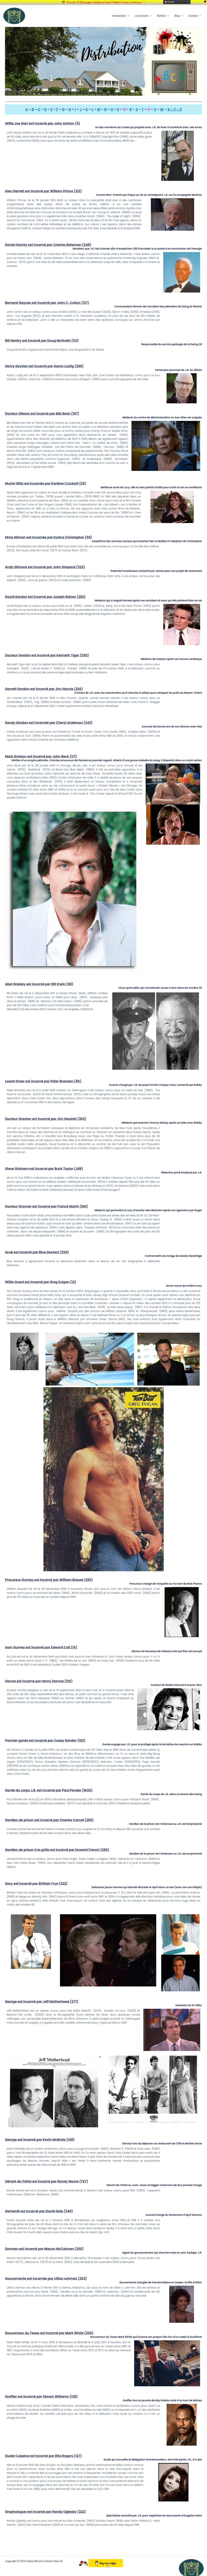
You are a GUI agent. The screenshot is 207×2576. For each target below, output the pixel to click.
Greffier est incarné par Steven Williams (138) (41, 2407)
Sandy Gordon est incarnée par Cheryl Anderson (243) (49, 723)
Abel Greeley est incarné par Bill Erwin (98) (39, 984)
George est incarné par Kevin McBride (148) (40, 2142)
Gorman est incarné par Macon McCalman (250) (44, 2251)
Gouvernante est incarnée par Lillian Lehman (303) (46, 2281)
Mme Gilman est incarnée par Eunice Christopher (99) (48, 537)
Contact (194, 16)
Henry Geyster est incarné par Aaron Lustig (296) (44, 366)
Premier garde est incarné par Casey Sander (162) (45, 1691)
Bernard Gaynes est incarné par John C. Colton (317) (47, 303)
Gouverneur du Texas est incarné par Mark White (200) (49, 2323)
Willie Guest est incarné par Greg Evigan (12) (40, 1282)
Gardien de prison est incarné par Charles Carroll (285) (49, 1771)
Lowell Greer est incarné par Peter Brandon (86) (43, 1081)
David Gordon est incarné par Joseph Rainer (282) (45, 597)
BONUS (163, 16)
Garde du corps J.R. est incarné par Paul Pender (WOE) (49, 1741)
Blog (178, 16)
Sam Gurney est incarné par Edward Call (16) (41, 1577)
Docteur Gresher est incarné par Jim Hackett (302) (45, 1119)
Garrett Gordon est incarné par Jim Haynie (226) (44, 689)
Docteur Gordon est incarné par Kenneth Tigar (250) (47, 655)
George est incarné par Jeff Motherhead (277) (41, 1971)
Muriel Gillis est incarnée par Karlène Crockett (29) (45, 483)
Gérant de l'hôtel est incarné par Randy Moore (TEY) (46, 2184)
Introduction (120, 16)
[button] (127, 16)
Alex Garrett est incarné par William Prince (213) (43, 191)
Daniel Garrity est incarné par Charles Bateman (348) (48, 245)
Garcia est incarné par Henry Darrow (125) (39, 1611)
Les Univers (143, 16)
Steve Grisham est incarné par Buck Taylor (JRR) (44, 1169)
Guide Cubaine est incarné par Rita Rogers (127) (43, 2454)
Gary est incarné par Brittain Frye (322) (36, 1834)
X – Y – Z (174, 109)
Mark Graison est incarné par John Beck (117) (41, 756)
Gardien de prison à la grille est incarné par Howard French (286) (57, 1800)
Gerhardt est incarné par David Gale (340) (39, 2213)
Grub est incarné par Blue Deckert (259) (37, 1252)
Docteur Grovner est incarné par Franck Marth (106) (46, 1206)
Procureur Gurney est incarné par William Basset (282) (49, 1526)
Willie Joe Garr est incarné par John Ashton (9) (42, 123)
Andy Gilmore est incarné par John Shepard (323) (45, 567)
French (169, 2)
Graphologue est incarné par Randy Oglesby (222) (45, 2504)
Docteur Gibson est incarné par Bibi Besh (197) (42, 414)
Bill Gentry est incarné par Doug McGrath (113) (42, 340)
